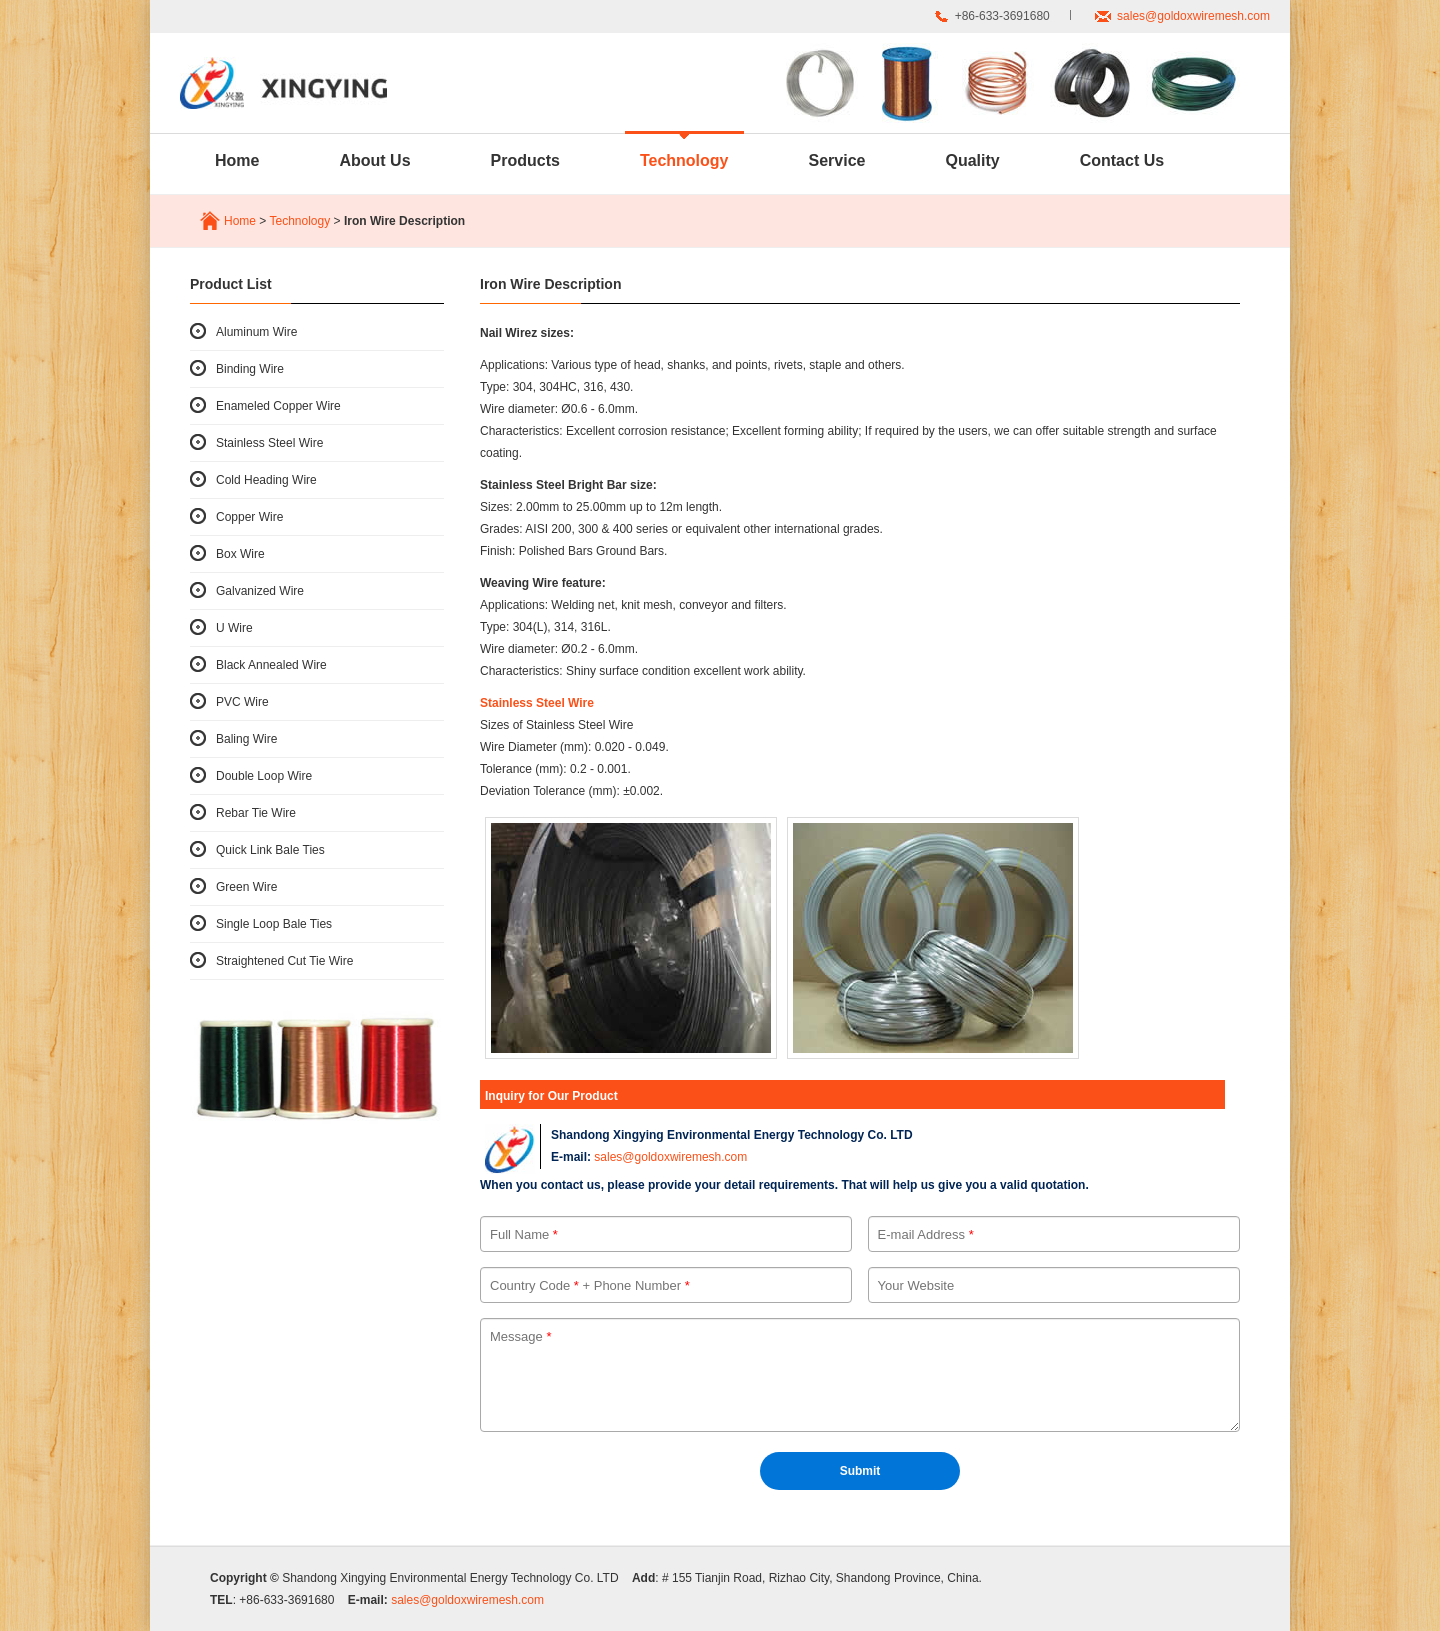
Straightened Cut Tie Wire (284, 961)
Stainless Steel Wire (269, 443)
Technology (684, 160)
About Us (374, 160)
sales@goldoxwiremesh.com (1193, 16)
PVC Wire (242, 702)
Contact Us (1122, 160)
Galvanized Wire (260, 591)
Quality (972, 160)
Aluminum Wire (256, 332)
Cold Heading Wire (266, 480)
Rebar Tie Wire (256, 813)
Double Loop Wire (264, 776)
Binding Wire (250, 369)
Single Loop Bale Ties (274, 924)
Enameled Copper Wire (278, 406)
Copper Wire (249, 517)
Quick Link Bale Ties (270, 850)
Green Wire (246, 887)
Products (525, 160)
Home (237, 160)
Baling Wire (246, 739)
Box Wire (240, 554)
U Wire (234, 628)
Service (837, 160)
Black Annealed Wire (271, 665)
